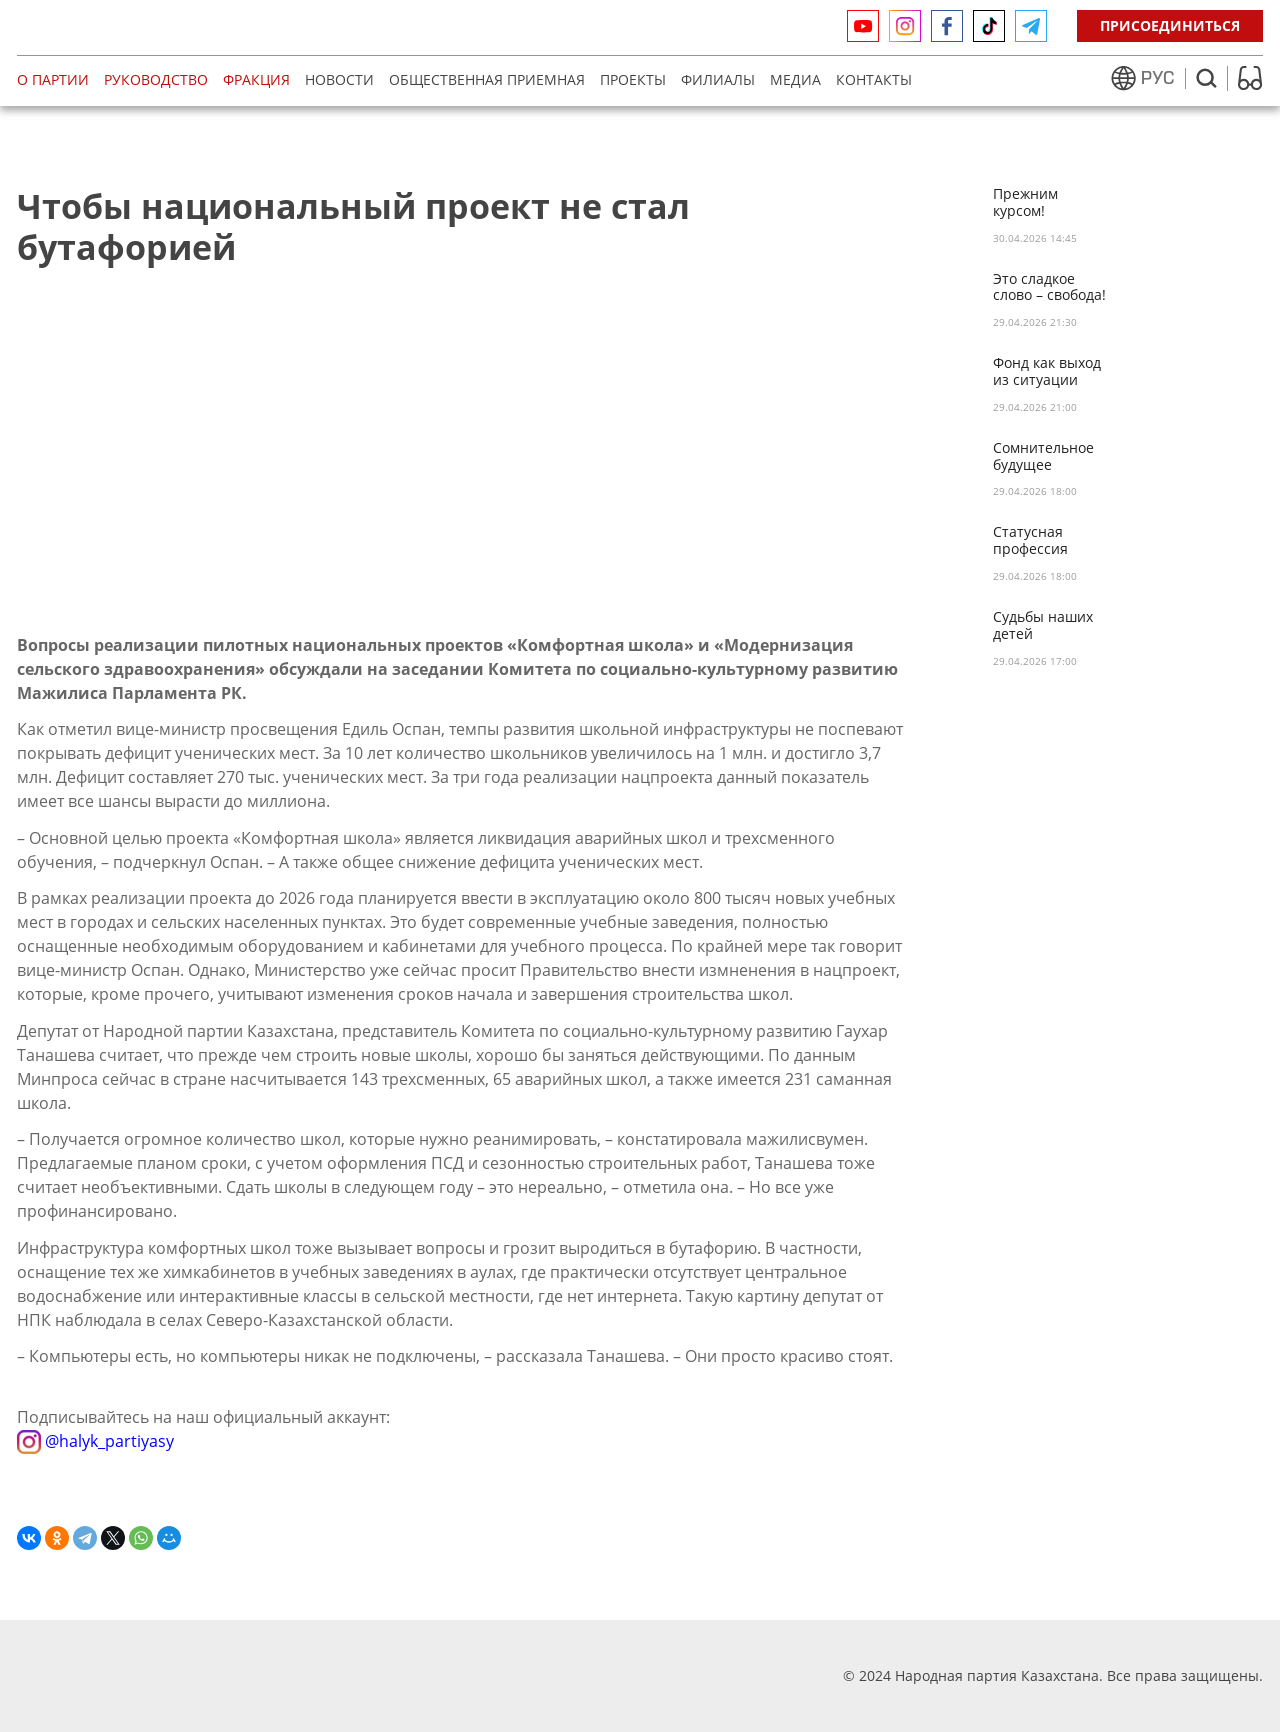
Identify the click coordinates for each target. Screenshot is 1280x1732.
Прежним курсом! (1025, 203)
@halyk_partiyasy (95, 1440)
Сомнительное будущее (1043, 457)
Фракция (256, 79)
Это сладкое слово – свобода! (1049, 288)
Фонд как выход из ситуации (1047, 372)
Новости (339, 79)
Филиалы (718, 79)
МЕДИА (795, 79)
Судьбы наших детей (1043, 626)
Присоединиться (1170, 25)
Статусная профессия (1030, 541)
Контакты (874, 79)
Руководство (156, 79)
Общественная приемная (487, 79)
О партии (53, 79)
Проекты (633, 79)
